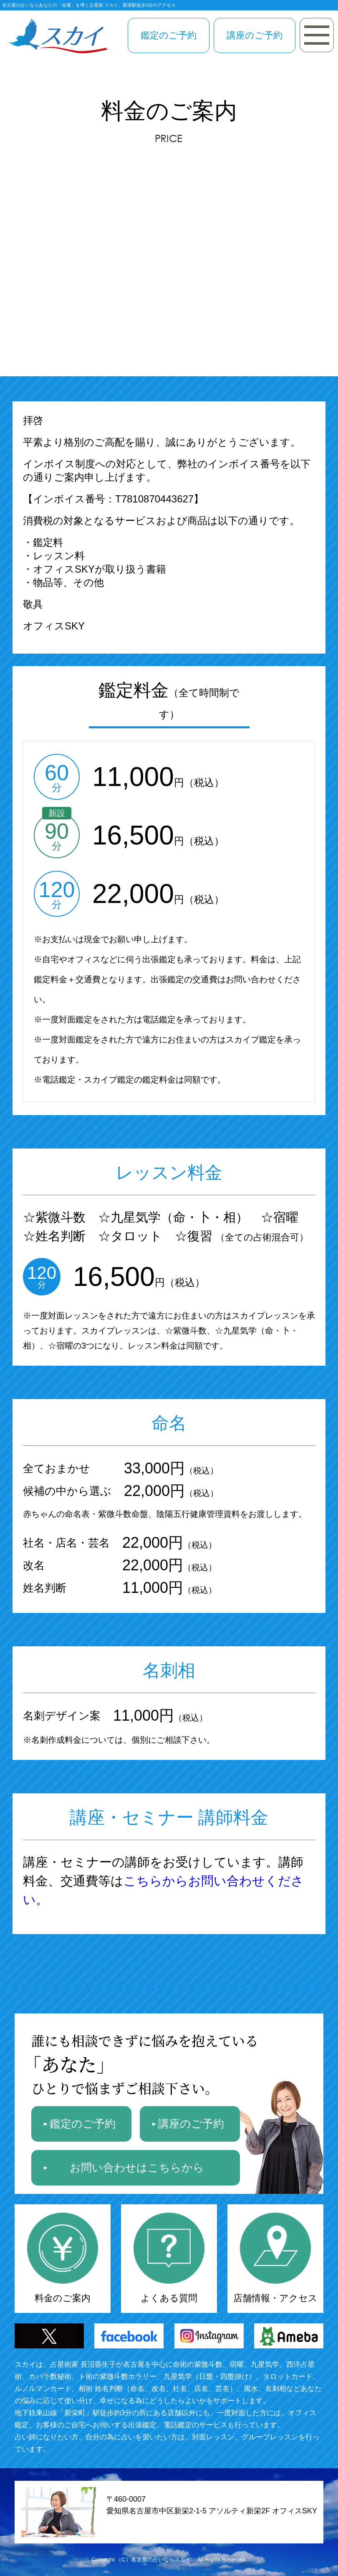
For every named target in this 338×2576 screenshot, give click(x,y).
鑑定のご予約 (169, 35)
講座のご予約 (255, 35)
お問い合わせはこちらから (137, 2167)
